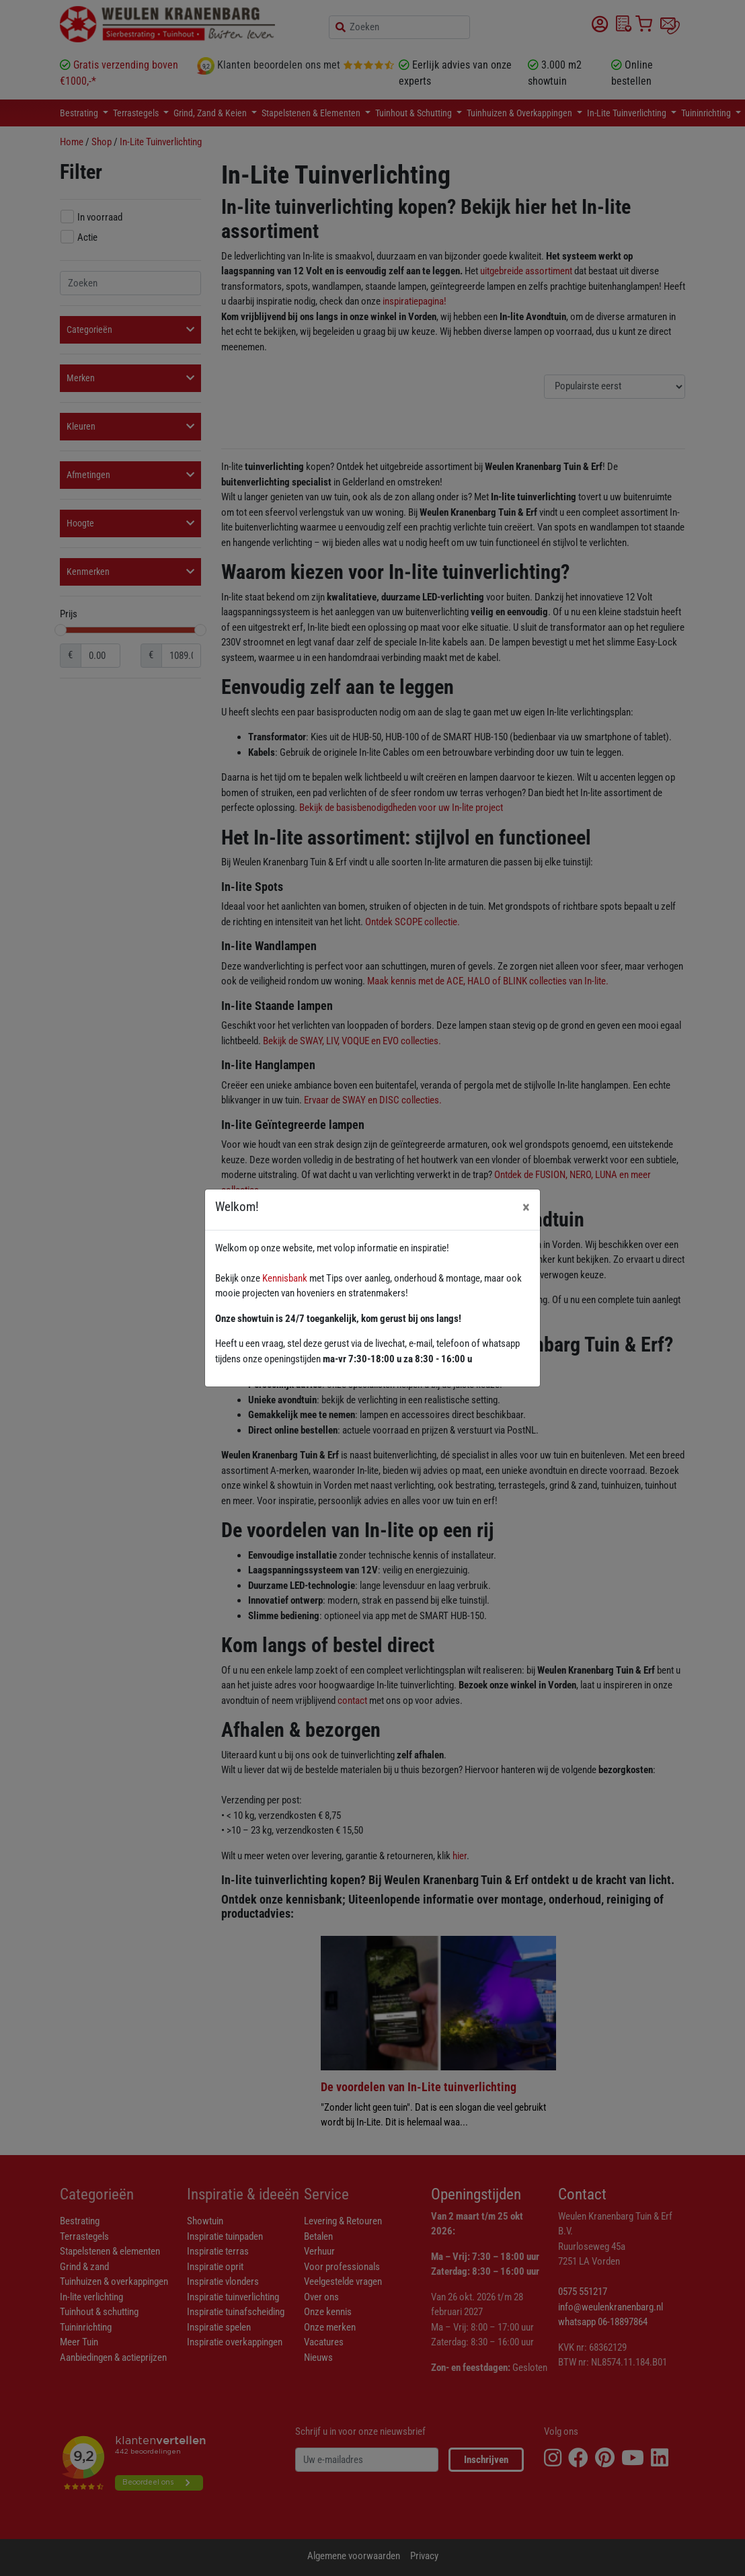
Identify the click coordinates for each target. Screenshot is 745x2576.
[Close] (526, 1207)
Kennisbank (284, 1278)
